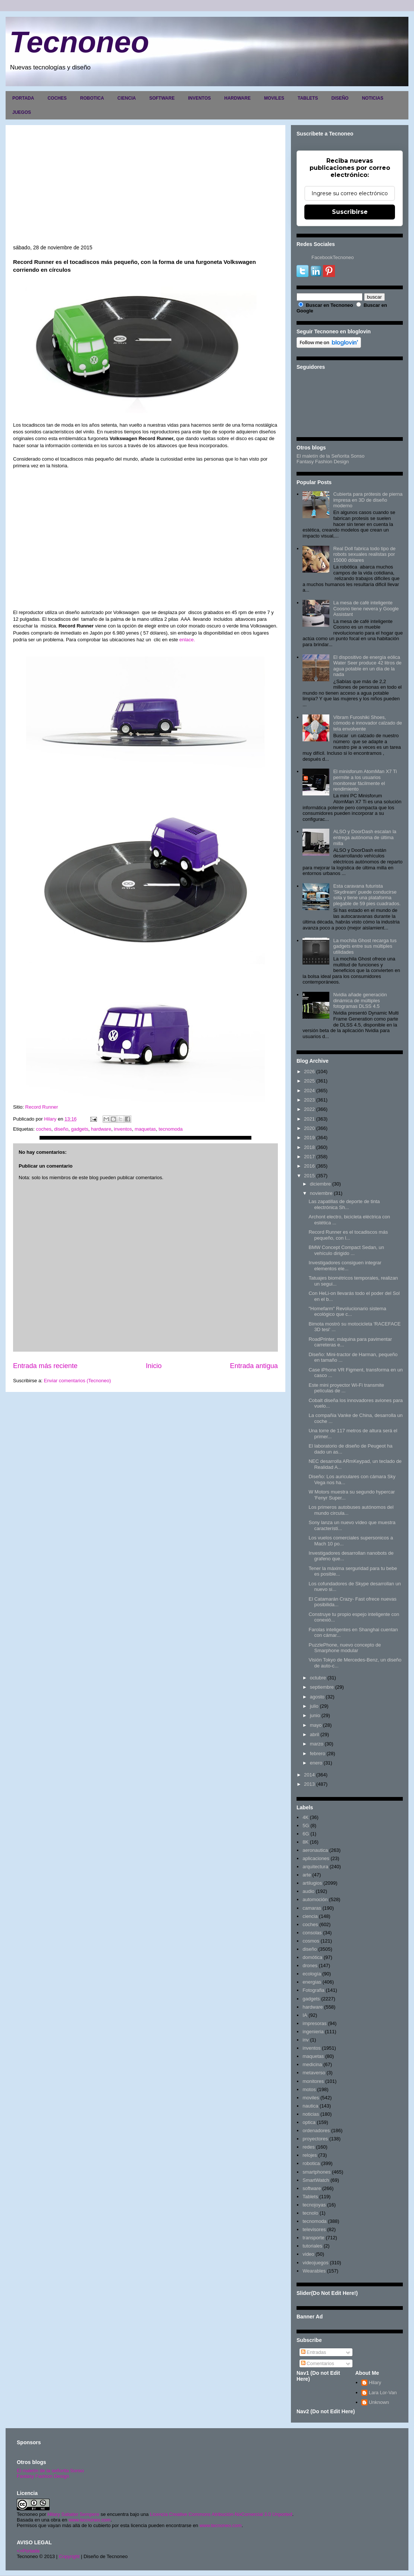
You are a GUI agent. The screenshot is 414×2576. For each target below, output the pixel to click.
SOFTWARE (162, 98)
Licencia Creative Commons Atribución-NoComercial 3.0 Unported (221, 2514)
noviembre (321, 1193)
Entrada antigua (254, 1366)
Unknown (379, 2402)
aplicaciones (315, 1858)
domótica (312, 1957)
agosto (317, 1697)
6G (305, 1834)
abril (314, 1734)
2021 (309, 1119)
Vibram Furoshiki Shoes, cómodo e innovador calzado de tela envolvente (367, 723)
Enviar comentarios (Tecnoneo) (77, 1380)
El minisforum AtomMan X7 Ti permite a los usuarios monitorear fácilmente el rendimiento (365, 780)
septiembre (322, 1687)
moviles (310, 2097)
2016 (309, 1166)
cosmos (310, 1941)
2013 (309, 1784)
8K (305, 1842)
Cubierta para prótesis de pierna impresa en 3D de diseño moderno (367, 499)
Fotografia (313, 1990)
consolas (312, 1932)
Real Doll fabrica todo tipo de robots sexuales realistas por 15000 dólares (364, 554)
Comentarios (317, 2363)
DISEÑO (339, 98)
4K (305, 1817)
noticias (310, 2114)
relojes (309, 2155)
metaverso (313, 2072)
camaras (311, 1908)
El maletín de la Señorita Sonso (330, 456)
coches (43, 1129)
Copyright (69, 2556)
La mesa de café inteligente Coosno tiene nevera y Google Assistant (366, 608)
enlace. (186, 639)
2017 (309, 1156)
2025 (309, 1081)
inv (305, 2040)
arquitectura (315, 1866)
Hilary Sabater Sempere (73, 2514)
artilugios (312, 1883)
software (311, 2188)
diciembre (320, 1184)
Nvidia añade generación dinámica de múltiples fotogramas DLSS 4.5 (360, 1000)
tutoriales (312, 2246)
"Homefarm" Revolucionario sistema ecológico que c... (347, 1311)
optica (309, 2122)
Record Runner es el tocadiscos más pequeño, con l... (348, 1235)
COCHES (56, 98)
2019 (309, 1137)
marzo (316, 1744)
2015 (309, 1175)
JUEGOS (21, 112)
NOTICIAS (372, 98)
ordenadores (316, 2130)
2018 (309, 1147)
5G (305, 1825)
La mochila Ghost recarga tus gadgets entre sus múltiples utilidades (364, 946)
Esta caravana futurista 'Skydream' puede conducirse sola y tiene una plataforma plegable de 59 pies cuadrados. (367, 894)
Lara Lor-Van (383, 2392)
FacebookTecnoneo (332, 257)
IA (304, 2015)
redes (308, 2147)
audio (308, 1891)
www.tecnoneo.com (90, 2520)
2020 (309, 1128)
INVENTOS (199, 98)
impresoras (314, 2023)
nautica (310, 2106)
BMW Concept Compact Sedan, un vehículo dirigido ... (346, 1250)
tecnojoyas (314, 2205)
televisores (314, 2229)
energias (311, 1982)
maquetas (145, 1129)
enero (316, 1763)
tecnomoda (170, 1129)
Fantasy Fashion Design (323, 461)
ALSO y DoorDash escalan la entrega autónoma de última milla (364, 837)
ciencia (309, 1916)
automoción (314, 1899)
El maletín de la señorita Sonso (50, 2470)
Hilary (375, 2382)
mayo (316, 1725)
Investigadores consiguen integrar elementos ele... (344, 1265)
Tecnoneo (79, 42)
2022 (309, 1109)
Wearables (314, 2271)
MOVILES (274, 98)
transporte (313, 2237)
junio (315, 1715)
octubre (318, 1678)
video (308, 2254)
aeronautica (315, 1850)
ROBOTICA (92, 98)
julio (314, 1706)
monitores (313, 2081)
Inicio (153, 1366)
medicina (312, 2064)
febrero (317, 1753)
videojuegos (315, 2262)
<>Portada (28, 2551)
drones (309, 1965)
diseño (61, 1129)
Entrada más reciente (45, 1366)
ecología (311, 1974)
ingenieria (312, 2031)
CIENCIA (126, 98)
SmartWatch (315, 2180)
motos (309, 2089)
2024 (309, 1090)
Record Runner (41, 1107)
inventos (123, 1129)
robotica (311, 2163)
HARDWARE (237, 98)
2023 (309, 1100)
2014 (309, 1775)
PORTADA (23, 98)
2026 (309, 1071)
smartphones (316, 2172)
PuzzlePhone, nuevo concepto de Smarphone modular (344, 1648)
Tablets (310, 2196)
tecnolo (310, 2213)
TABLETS (308, 98)
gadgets (79, 1129)
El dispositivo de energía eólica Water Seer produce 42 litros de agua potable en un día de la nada (367, 666)
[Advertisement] (145, 188)
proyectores (315, 2139)
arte (306, 1875)
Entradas (313, 2352)
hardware (101, 1129)
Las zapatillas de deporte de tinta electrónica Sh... (344, 1204)
